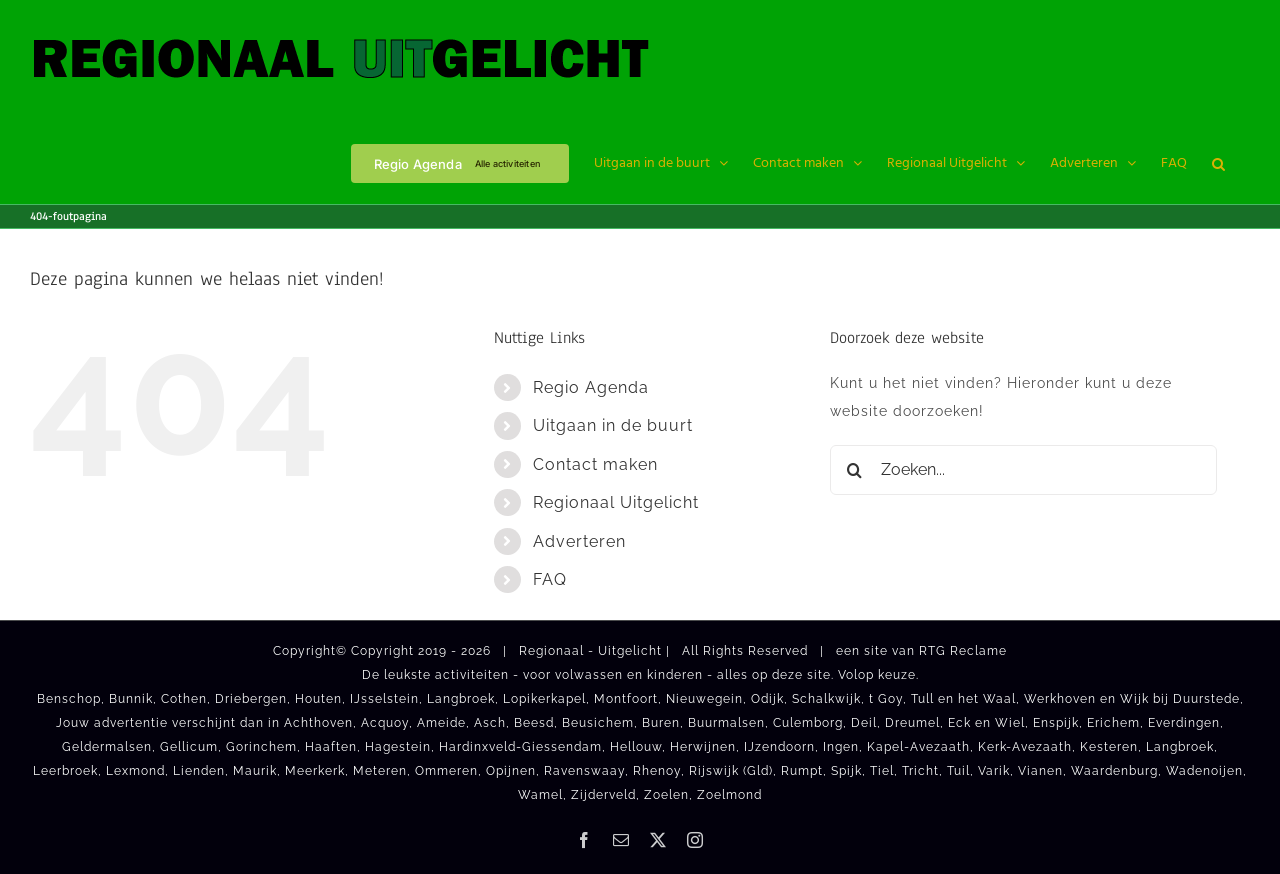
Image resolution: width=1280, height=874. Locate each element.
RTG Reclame (963, 651)
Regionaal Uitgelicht (616, 502)
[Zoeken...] (1023, 470)
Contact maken (595, 464)
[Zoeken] (855, 470)
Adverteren (579, 541)
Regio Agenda (591, 387)
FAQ (550, 579)
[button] (1218, 162)
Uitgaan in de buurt (613, 425)
